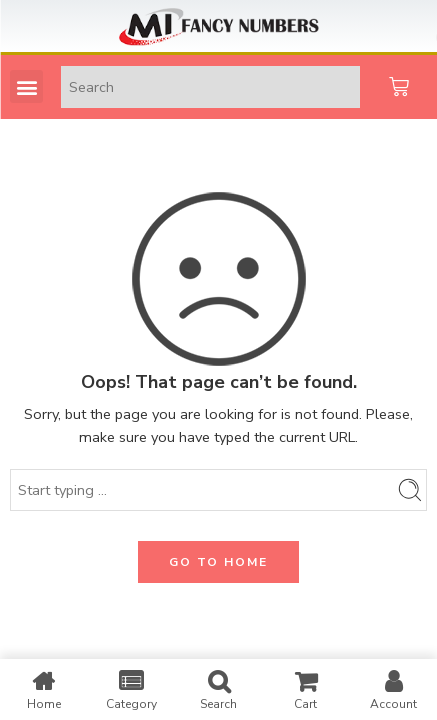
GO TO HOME (218, 562)
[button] (26, 86)
